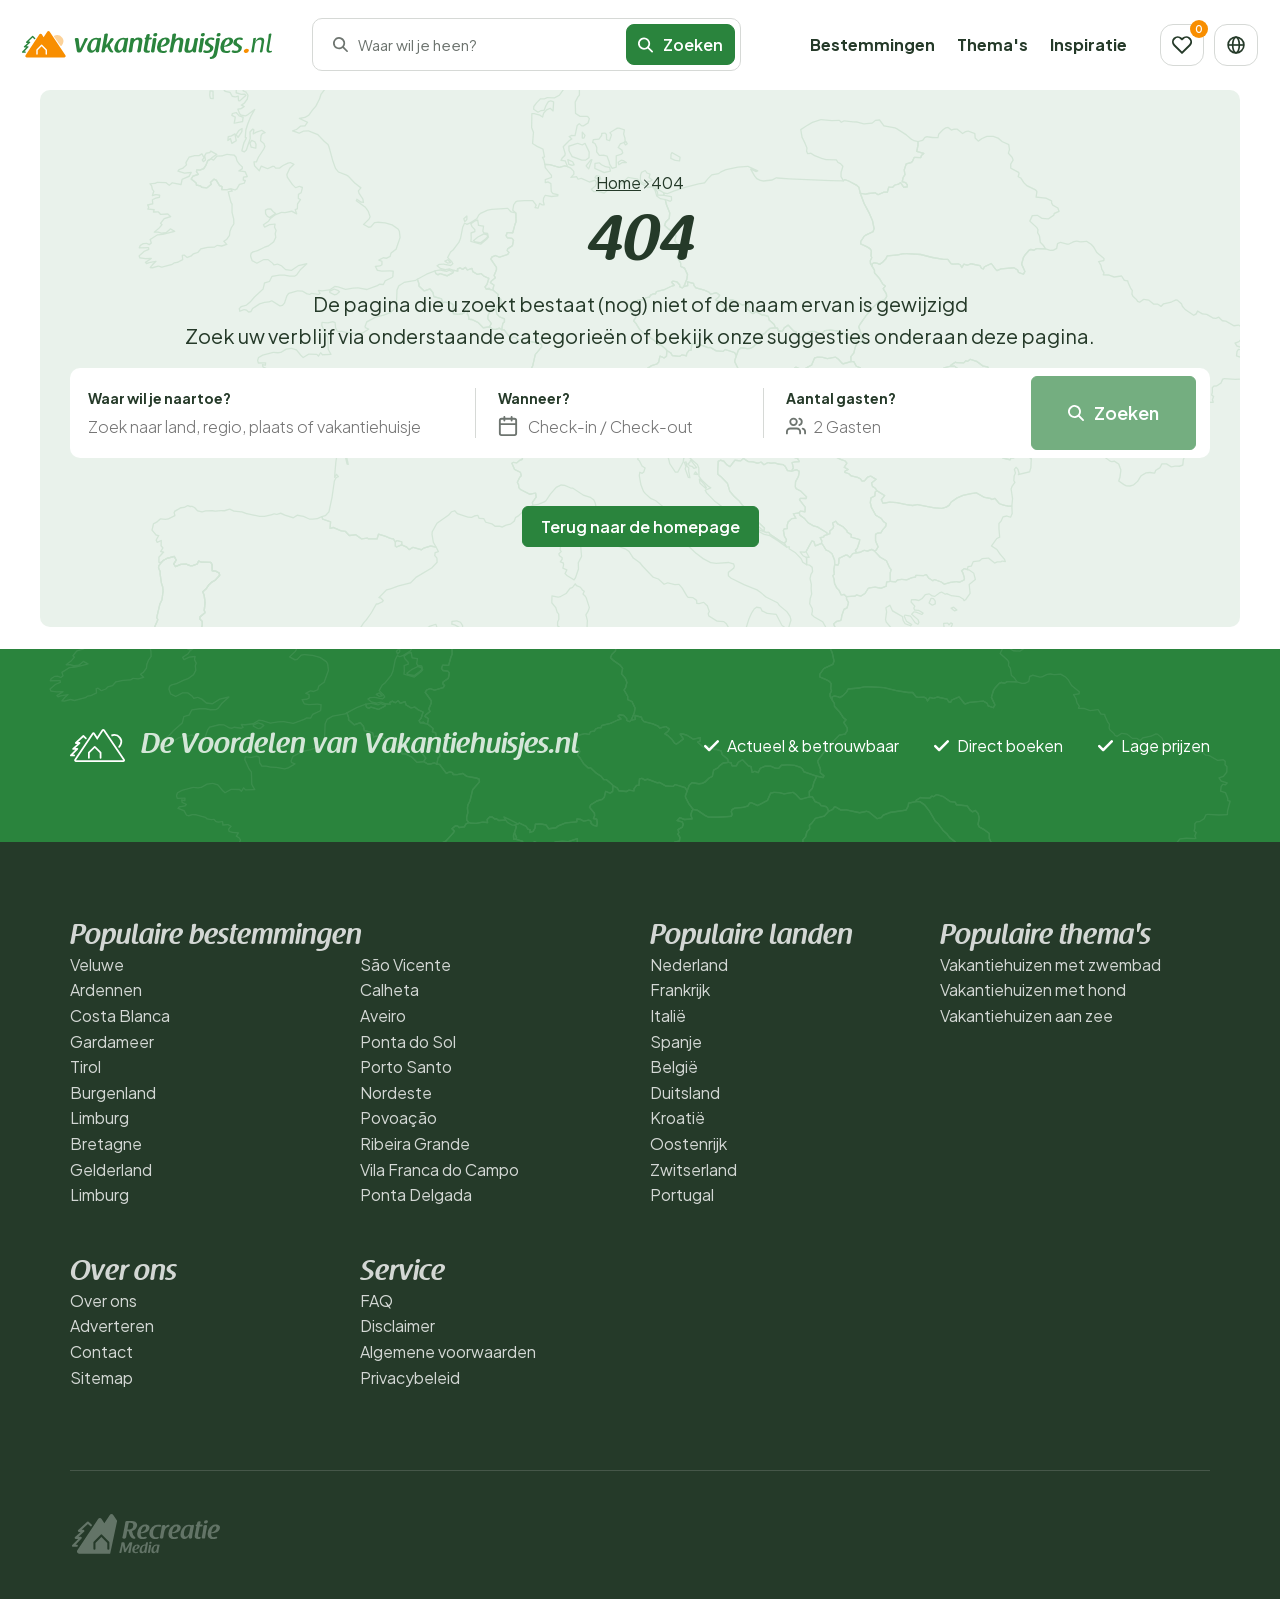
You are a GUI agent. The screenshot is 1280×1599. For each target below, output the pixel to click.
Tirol (85, 1066)
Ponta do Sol (408, 1041)
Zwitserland (693, 1169)
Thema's (992, 44)
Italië (668, 1015)
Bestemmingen (872, 44)
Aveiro (383, 1015)
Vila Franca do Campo (439, 1169)
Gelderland (111, 1169)
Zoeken (680, 44)
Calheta (389, 989)
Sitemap (101, 1377)
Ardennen (106, 989)
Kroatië (677, 1117)
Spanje (676, 1041)
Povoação (398, 1117)
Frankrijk (680, 989)
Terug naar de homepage (640, 526)
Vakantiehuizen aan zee (1026, 1015)
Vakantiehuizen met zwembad (1050, 964)
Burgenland (113, 1092)
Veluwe (97, 964)
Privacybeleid (410, 1377)
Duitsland (685, 1092)
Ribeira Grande (415, 1143)
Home (618, 182)
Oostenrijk (688, 1143)
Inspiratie (1088, 44)
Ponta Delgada (416, 1194)
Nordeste (396, 1092)
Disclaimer (397, 1325)
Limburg (99, 1117)
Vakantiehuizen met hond (1033, 989)
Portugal (682, 1194)
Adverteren (112, 1325)
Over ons (103, 1300)
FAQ (376, 1300)
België (674, 1066)
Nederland (689, 964)
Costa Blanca (120, 1015)
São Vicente (405, 964)
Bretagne (106, 1143)
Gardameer (112, 1041)
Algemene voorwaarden (448, 1351)
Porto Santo (406, 1066)
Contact (101, 1351)
